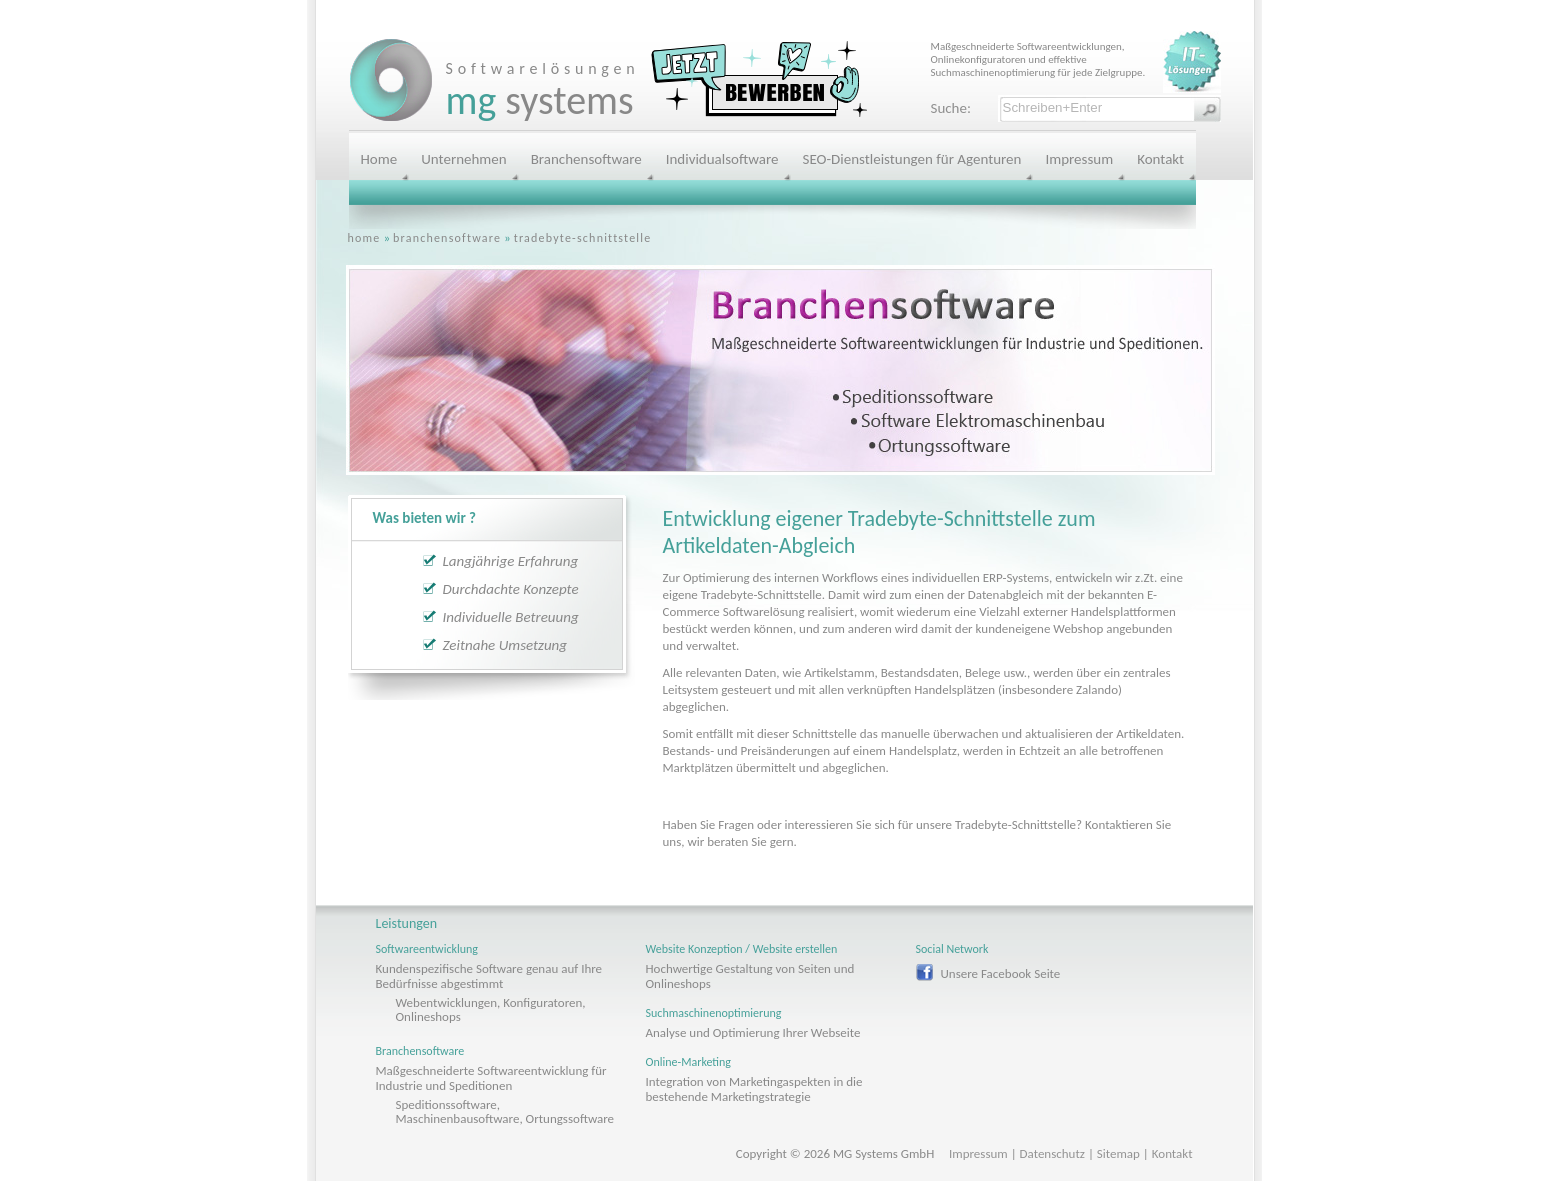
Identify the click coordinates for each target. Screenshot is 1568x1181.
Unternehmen (463, 159)
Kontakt (1160, 159)
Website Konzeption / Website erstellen (742, 949)
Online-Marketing (689, 1062)
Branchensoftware (586, 159)
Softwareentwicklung (427, 949)
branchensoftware (447, 238)
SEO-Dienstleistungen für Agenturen (912, 159)
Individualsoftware (722, 159)
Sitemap (1118, 1153)
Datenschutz (1052, 1153)
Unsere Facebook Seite (1001, 973)
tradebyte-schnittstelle (583, 238)
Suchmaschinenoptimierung (714, 1013)
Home (379, 159)
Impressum (1079, 159)
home (364, 238)
